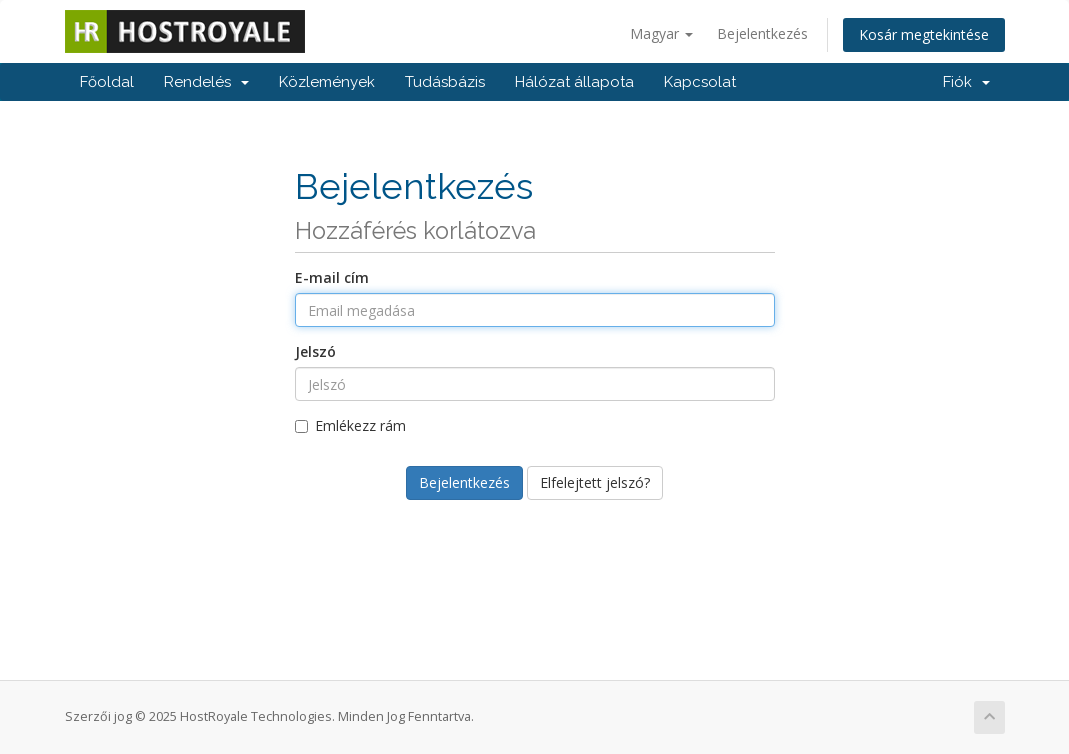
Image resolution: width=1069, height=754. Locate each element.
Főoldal (107, 82)
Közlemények (327, 82)
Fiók (966, 82)
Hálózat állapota (574, 82)
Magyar (661, 33)
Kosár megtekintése (924, 34)
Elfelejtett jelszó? (595, 482)
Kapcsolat (700, 82)
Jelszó (315, 351)
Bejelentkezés (762, 33)
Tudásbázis (445, 82)
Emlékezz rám (350, 425)
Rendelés (206, 82)
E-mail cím (332, 277)
